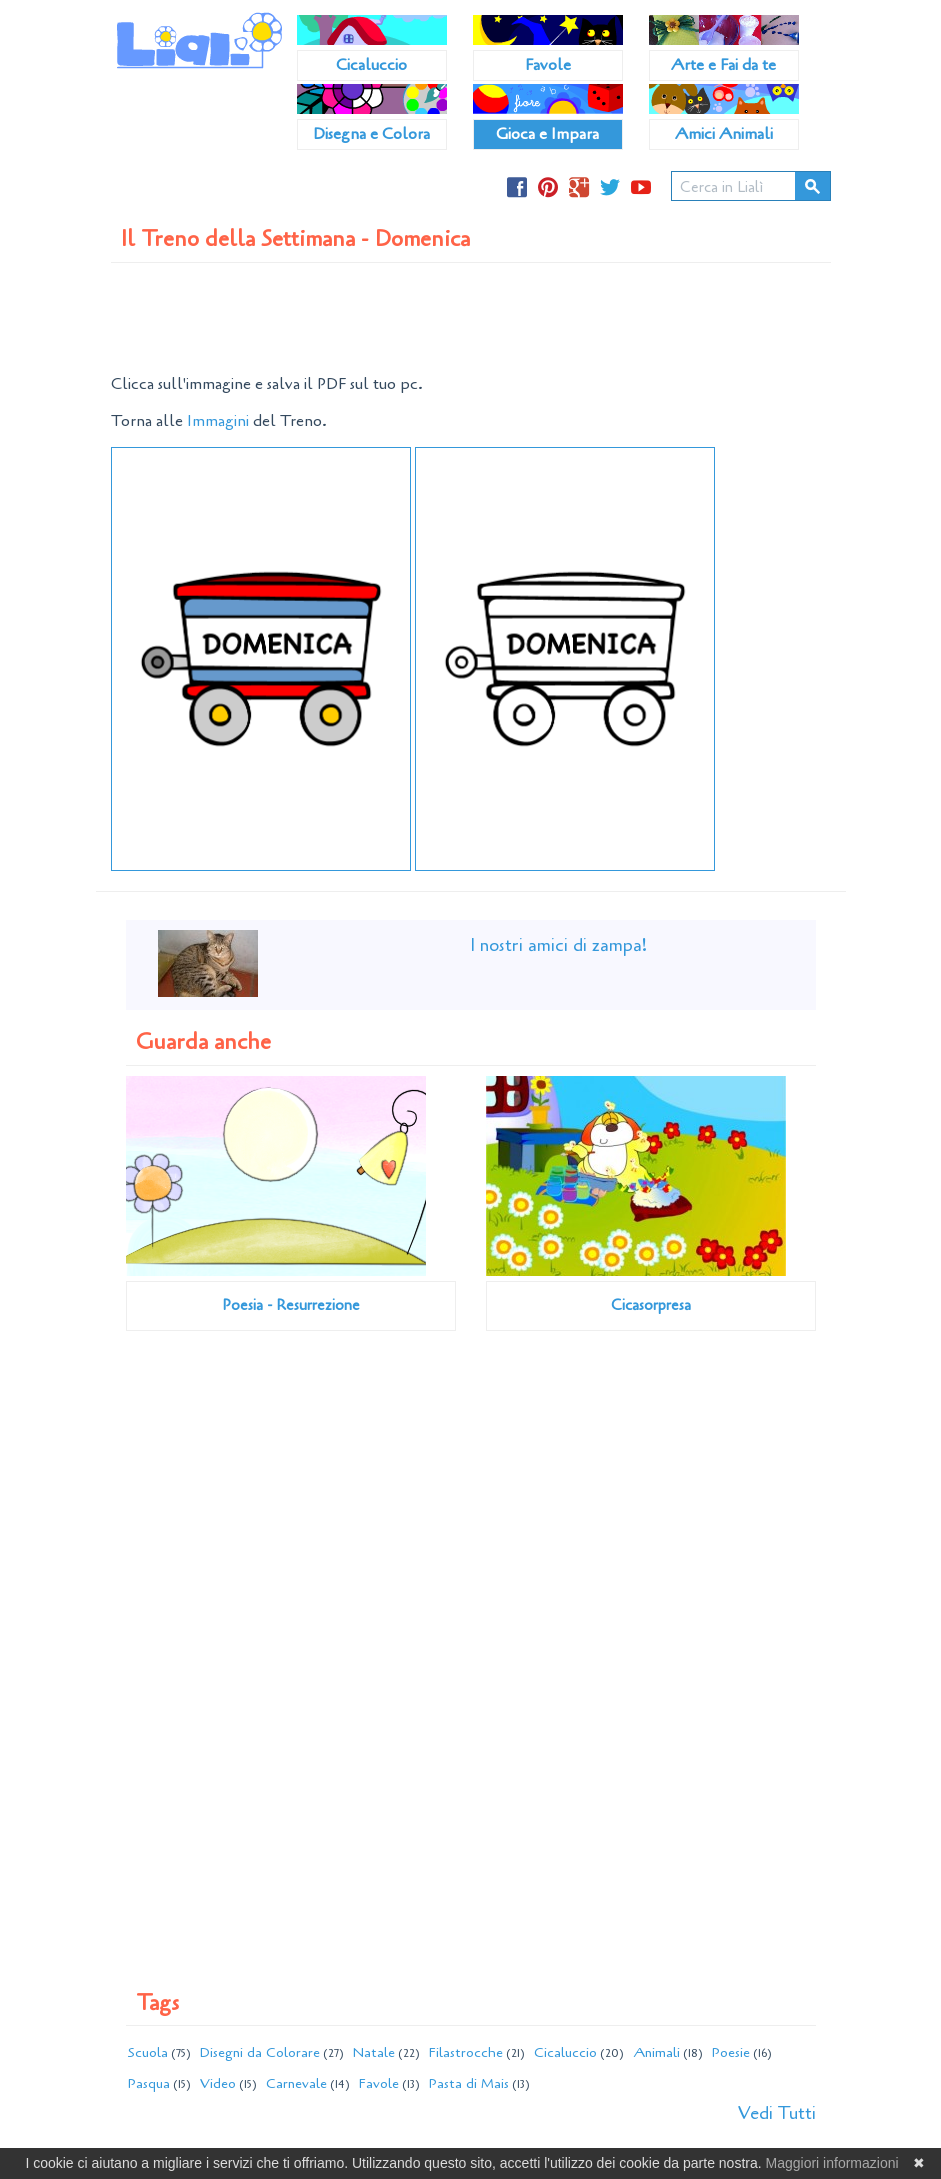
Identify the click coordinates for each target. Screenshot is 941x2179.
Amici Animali (724, 134)
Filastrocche (466, 2052)
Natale (374, 2052)
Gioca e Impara (547, 134)
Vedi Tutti (777, 2113)
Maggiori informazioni (832, 2163)
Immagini (218, 421)
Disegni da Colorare (260, 2052)
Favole (548, 65)
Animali (656, 2052)
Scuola (148, 2052)
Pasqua (149, 2083)
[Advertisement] (475, 318)
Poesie (731, 2052)
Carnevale (296, 2083)
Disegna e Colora (371, 134)
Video (218, 2083)
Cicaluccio (371, 65)
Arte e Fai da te (723, 65)
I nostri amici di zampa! (558, 945)
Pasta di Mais (469, 2083)
